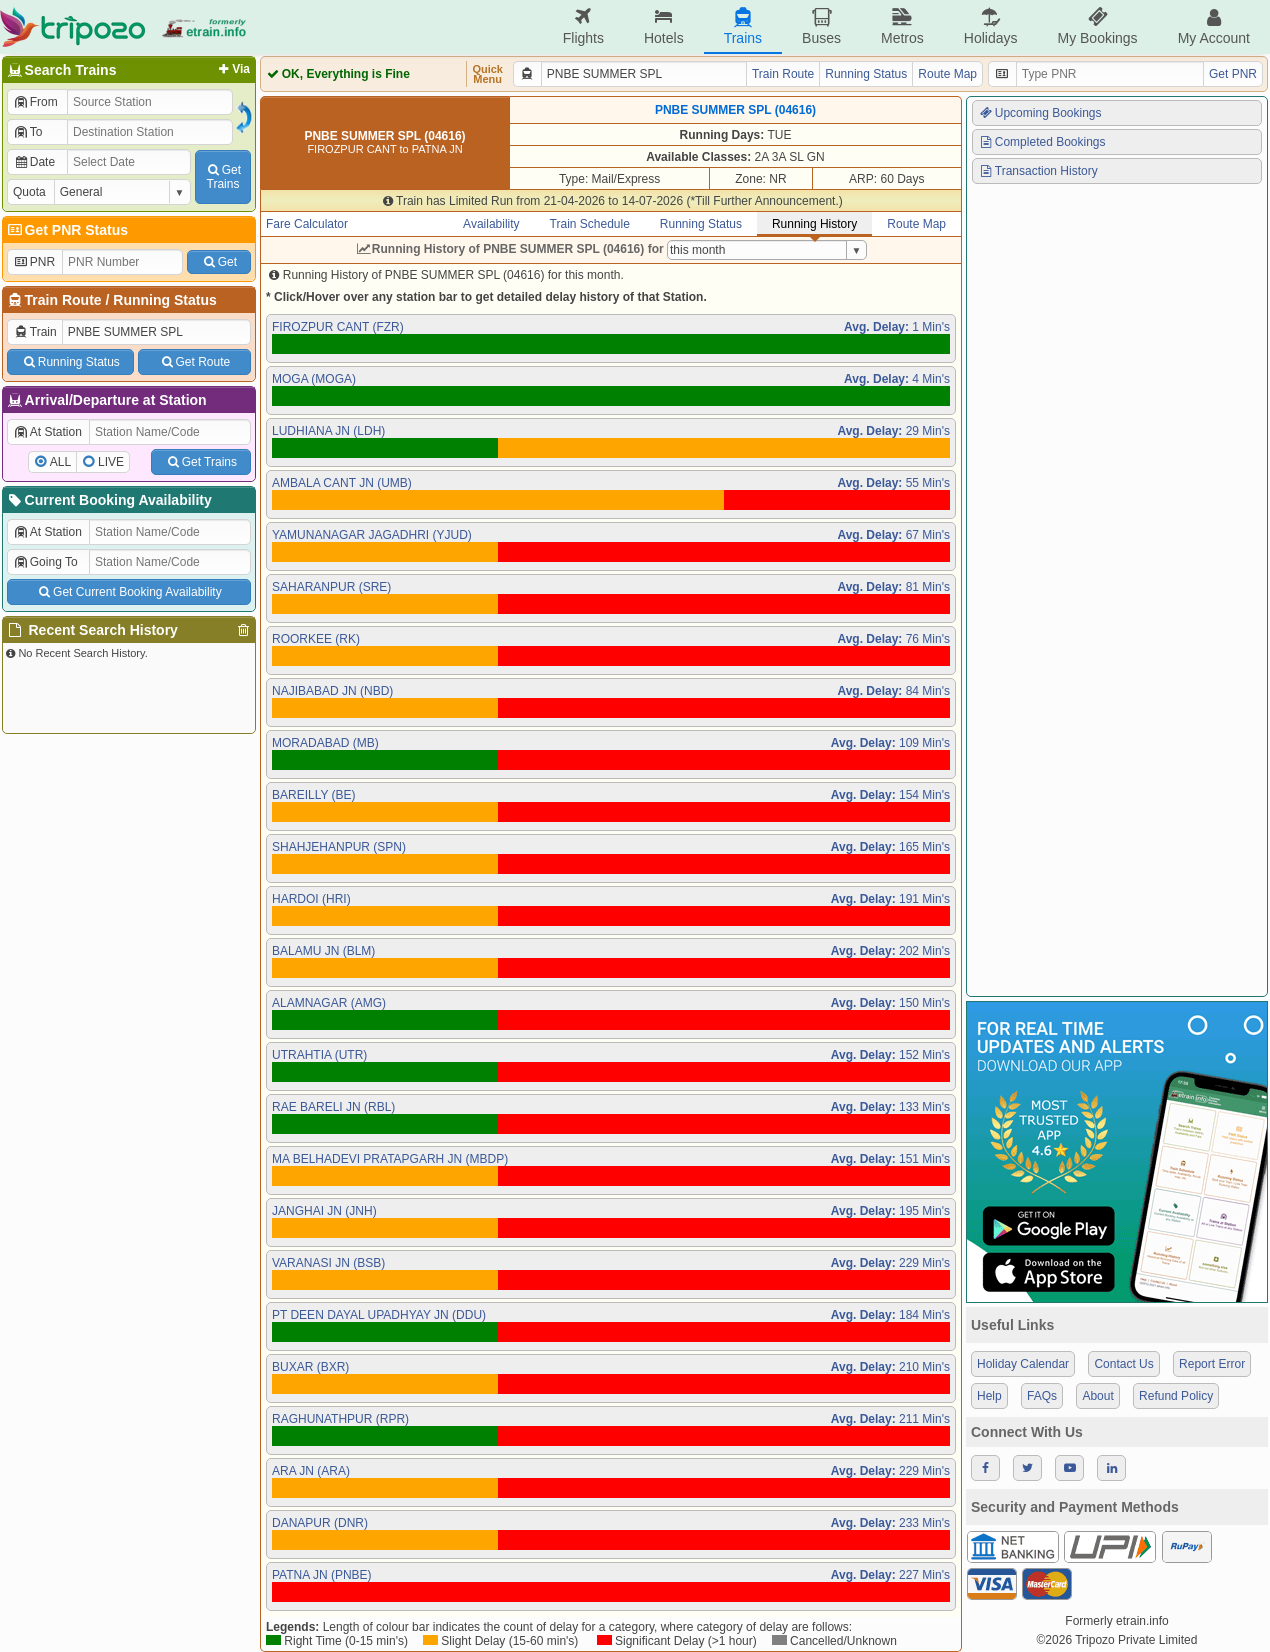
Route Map (947, 74)
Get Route (194, 362)
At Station (47, 432)
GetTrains (223, 177)
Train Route (63, 300)
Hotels (664, 26)
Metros (902, 26)
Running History (814, 224)
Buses (821, 26)
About (1097, 1396)
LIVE (111, 462)
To (27, 132)
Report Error (1212, 1364)
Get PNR (1233, 74)
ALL (60, 462)
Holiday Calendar (1023, 1364)
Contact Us (1123, 1364)
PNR (34, 262)
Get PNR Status (66, 230)
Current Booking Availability (108, 500)
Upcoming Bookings (1040, 113)
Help (989, 1396)
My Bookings (1097, 26)
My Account (1214, 26)
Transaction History (1038, 171)
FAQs (1042, 1396)
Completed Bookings (1042, 142)
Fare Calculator (307, 224)
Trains (743, 26)
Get (219, 262)
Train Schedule (590, 224)
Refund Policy (1176, 1396)
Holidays (991, 26)
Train (35, 332)
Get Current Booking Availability (128, 592)
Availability (491, 224)
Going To (45, 562)
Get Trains (201, 462)
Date (34, 162)
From (35, 102)
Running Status (164, 300)
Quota (29, 192)
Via (232, 69)
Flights (583, 26)
